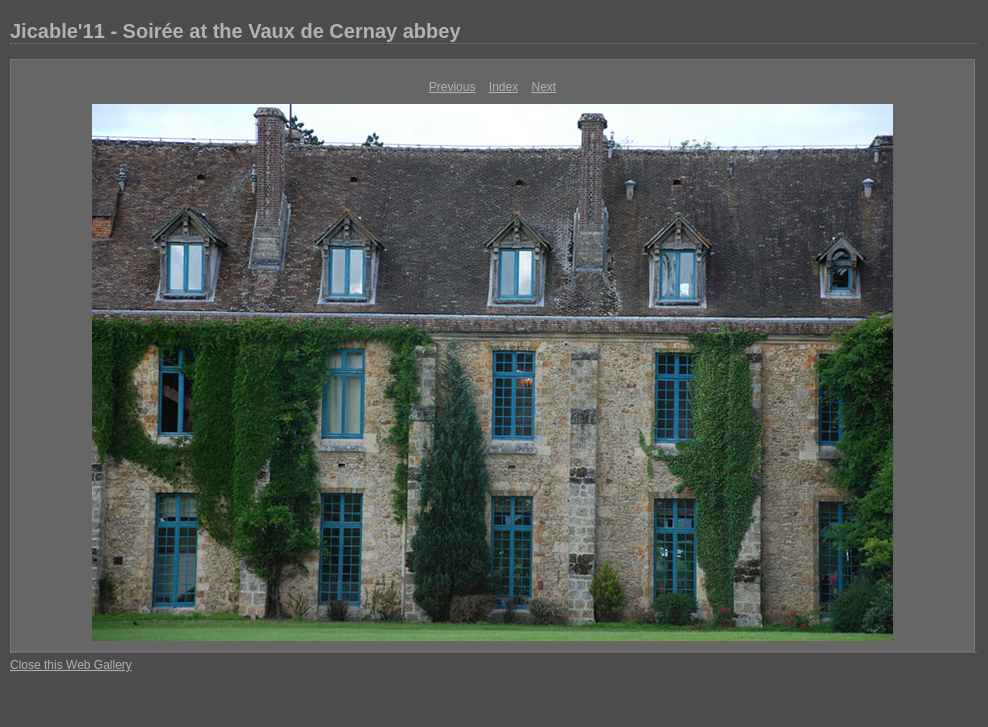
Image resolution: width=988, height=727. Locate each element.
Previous (452, 87)
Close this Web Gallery (71, 665)
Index (503, 87)
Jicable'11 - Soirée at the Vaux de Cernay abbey (235, 31)
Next (544, 87)
